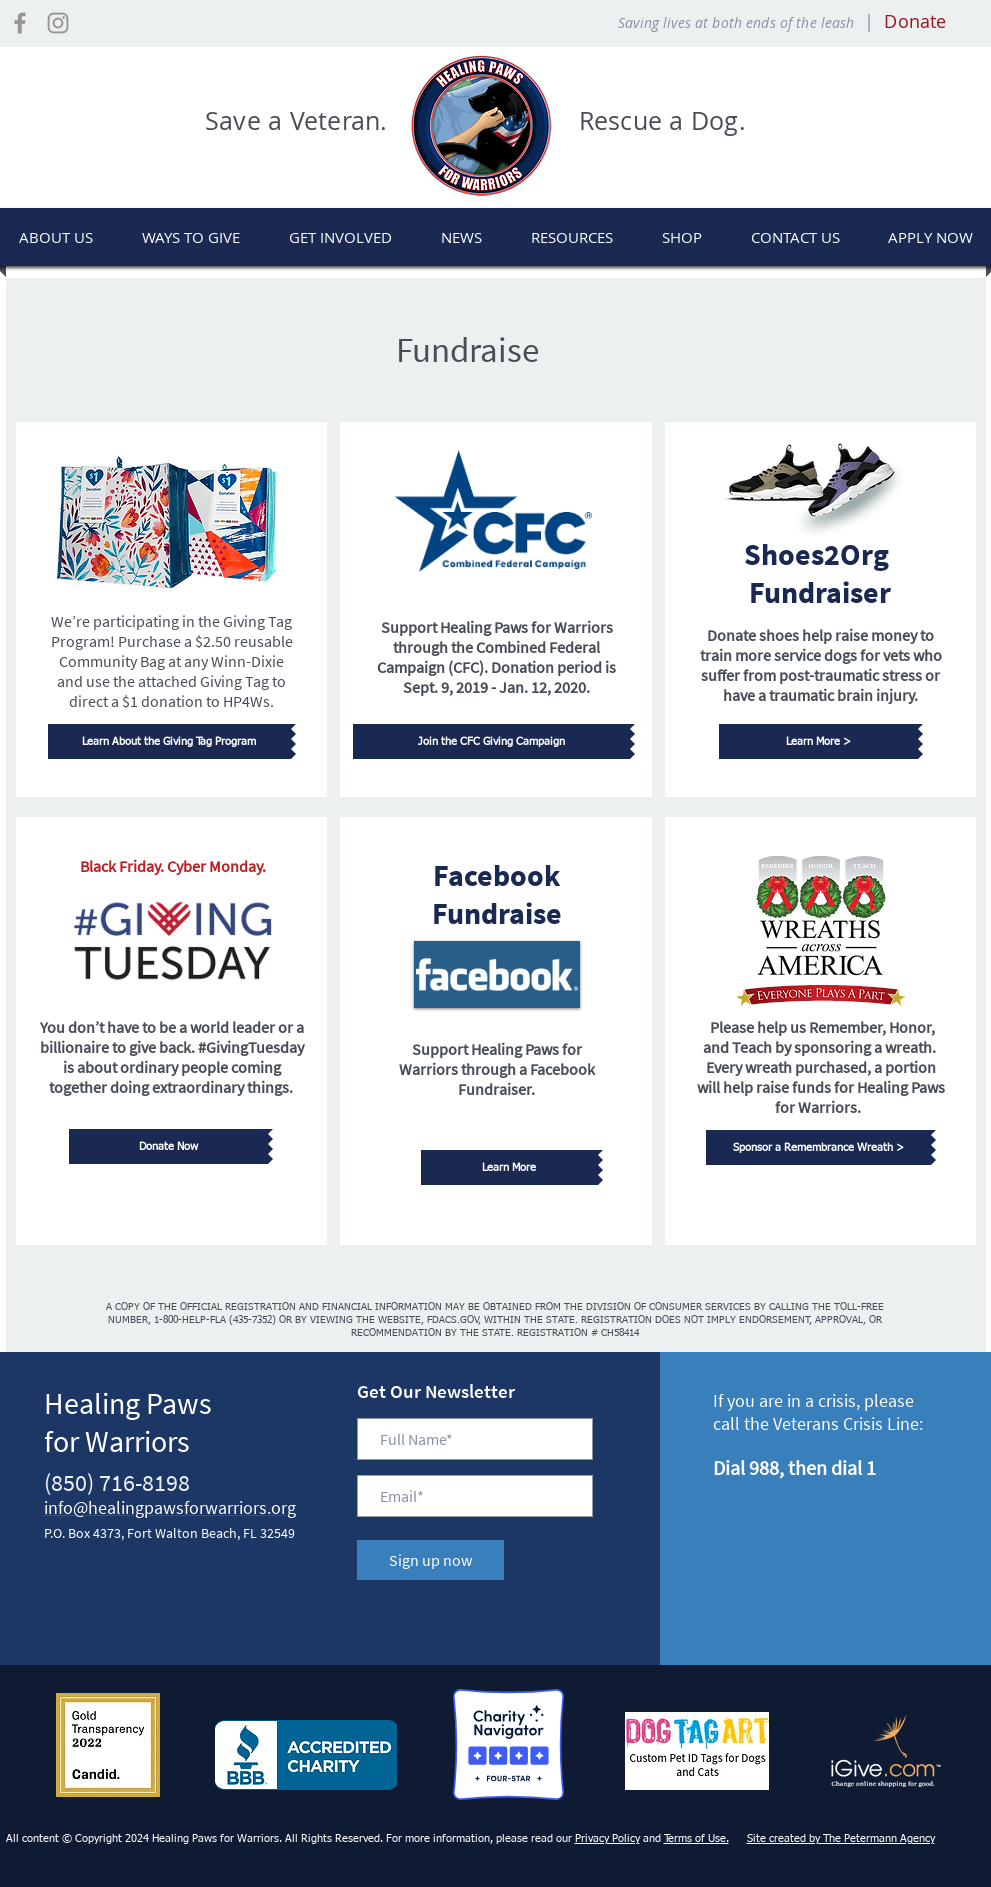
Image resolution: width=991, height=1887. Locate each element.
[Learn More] (509, 1167)
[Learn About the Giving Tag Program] (169, 741)
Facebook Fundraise (497, 894)
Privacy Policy (607, 1838)
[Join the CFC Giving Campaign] (491, 741)
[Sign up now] (430, 1560)
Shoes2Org (819, 554)
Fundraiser (820, 592)
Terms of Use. (696, 1838)
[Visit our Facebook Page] (20, 23)
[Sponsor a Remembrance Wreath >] (818, 1147)
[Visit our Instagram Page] (58, 23)
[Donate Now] (168, 1146)
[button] (191, 237)
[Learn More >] (818, 741)
